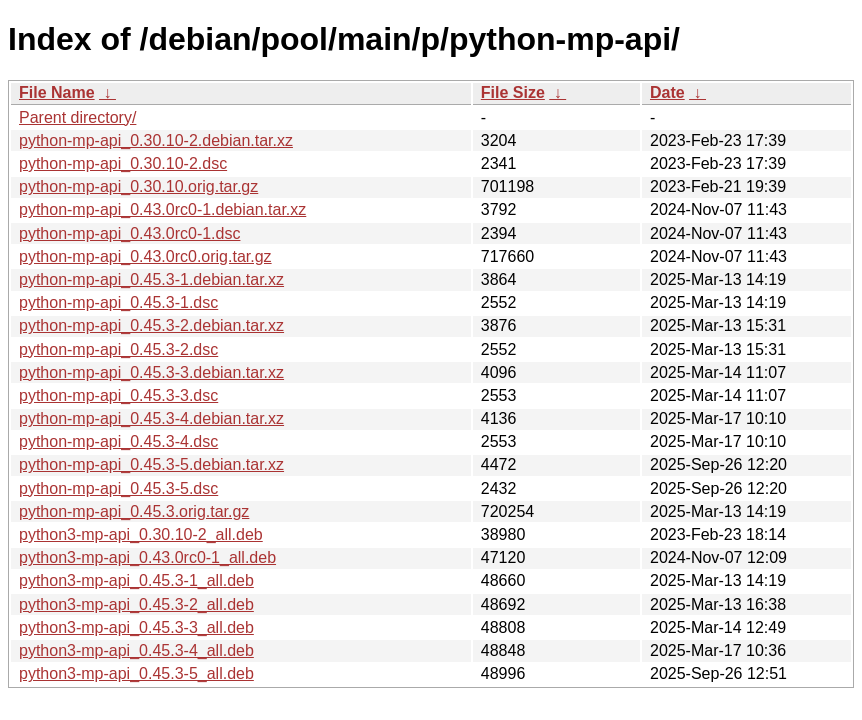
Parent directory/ (77, 117)
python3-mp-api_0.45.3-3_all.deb (136, 627)
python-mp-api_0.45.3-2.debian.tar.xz (151, 325)
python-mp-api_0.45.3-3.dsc (118, 395)
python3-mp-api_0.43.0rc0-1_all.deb (147, 557)
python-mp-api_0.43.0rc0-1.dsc (129, 233)
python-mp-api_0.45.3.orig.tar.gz (134, 511)
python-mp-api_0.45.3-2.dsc (118, 349)
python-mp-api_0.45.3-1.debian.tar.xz (151, 279)
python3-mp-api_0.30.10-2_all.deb (141, 534)
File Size (513, 92)
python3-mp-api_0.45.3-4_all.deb (136, 650)
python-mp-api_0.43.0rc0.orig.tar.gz (145, 256)
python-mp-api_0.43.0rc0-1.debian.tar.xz (162, 209)
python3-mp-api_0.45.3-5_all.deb (136, 673)
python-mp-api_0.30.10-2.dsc (123, 163)
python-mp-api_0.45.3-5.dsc (118, 488)
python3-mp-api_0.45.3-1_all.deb (136, 580)
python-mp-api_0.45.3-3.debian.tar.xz (151, 372)
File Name (57, 92)
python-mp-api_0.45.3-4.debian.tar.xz (151, 418)
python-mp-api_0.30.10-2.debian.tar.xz (156, 140)
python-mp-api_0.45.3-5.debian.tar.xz (151, 464)
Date (667, 92)
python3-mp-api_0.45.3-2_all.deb (136, 604)
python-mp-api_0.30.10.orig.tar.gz (138, 186)
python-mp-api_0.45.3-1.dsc (118, 302)
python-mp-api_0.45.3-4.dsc (118, 441)
